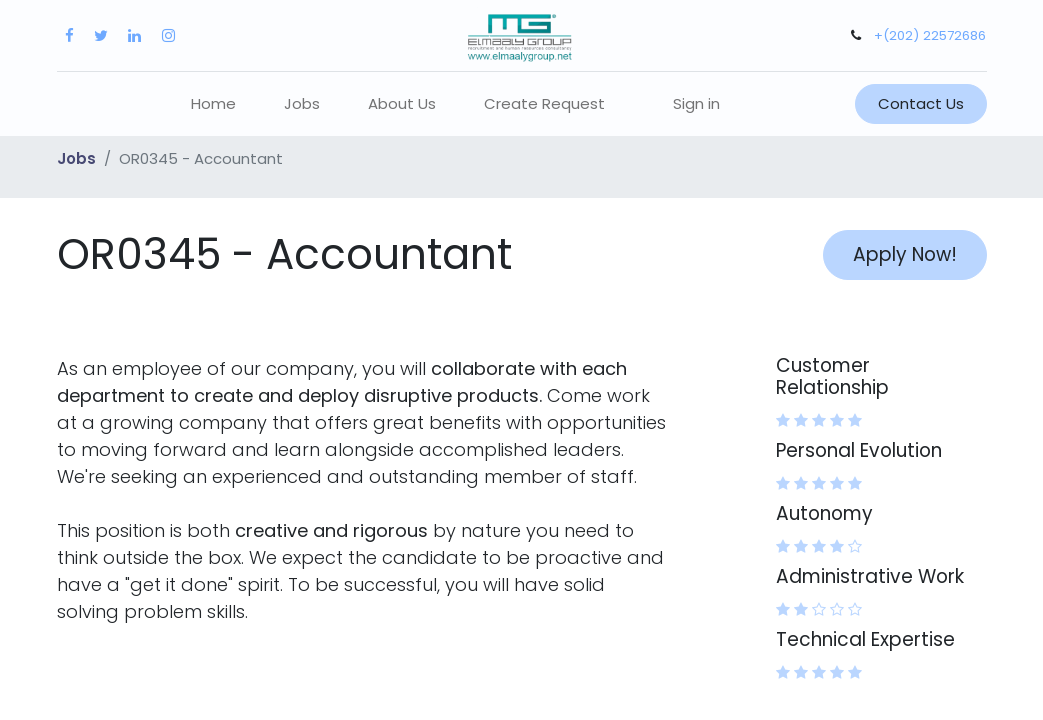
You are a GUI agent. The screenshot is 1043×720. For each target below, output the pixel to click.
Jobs (76, 158)
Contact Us (921, 103)
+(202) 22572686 (930, 35)
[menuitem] (213, 104)
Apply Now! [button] (905, 254)
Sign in (696, 103)
